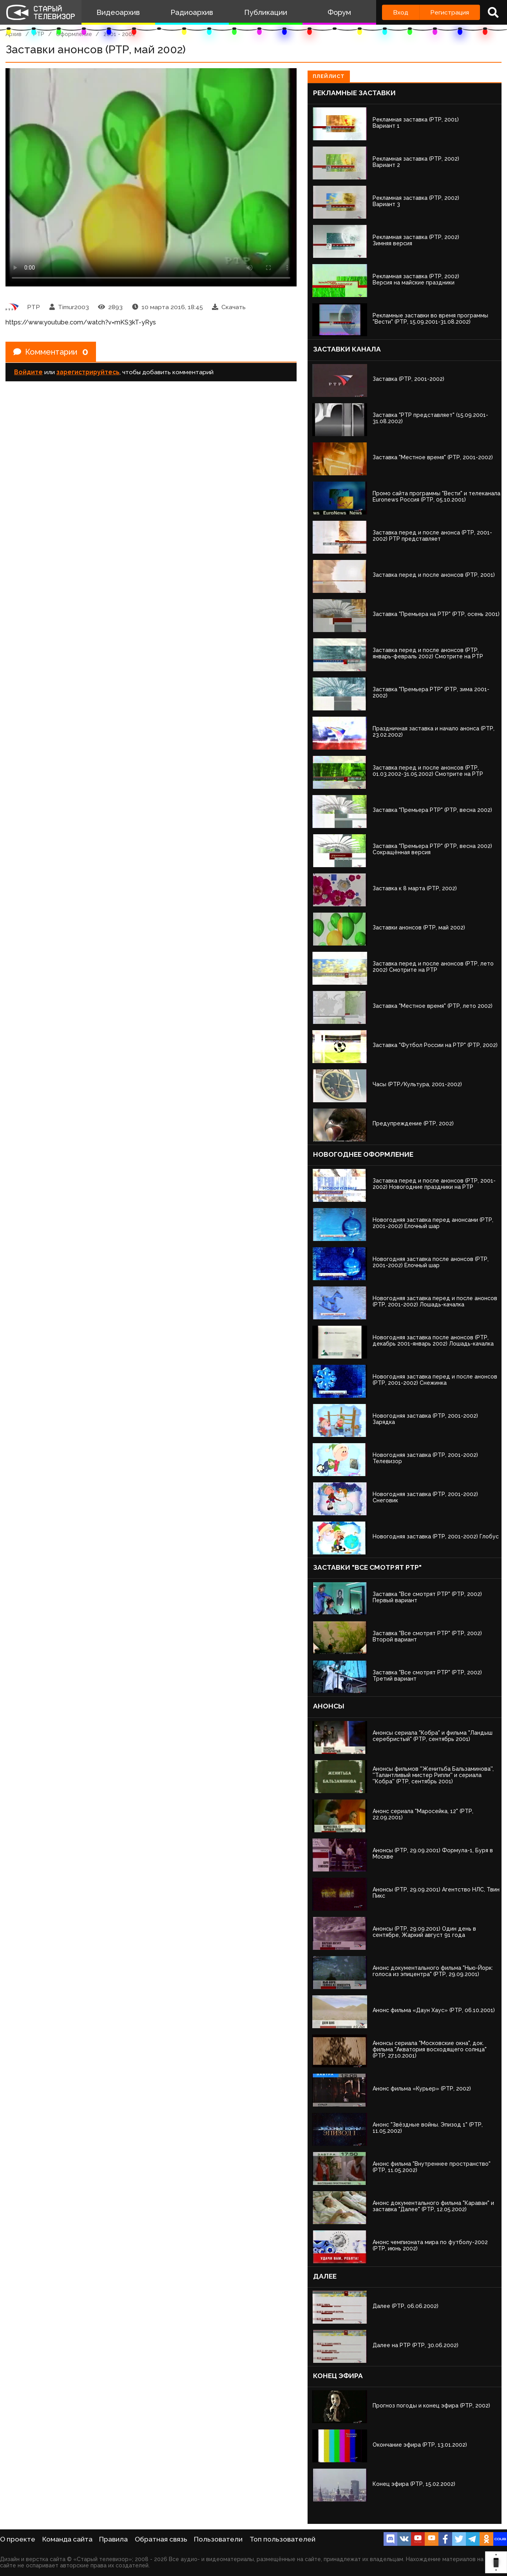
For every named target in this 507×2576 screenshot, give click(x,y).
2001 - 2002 (119, 34)
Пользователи (218, 2539)
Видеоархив (118, 12)
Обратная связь (161, 2539)
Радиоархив (191, 12)
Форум (339, 12)
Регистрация (449, 12)
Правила (113, 2539)
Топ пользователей (282, 2539)
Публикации (265, 12)
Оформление (74, 34)
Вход (400, 12)
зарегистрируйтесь (88, 372)
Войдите (28, 372)
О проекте (17, 2539)
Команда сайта (67, 2539)
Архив (13, 34)
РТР (38, 34)
